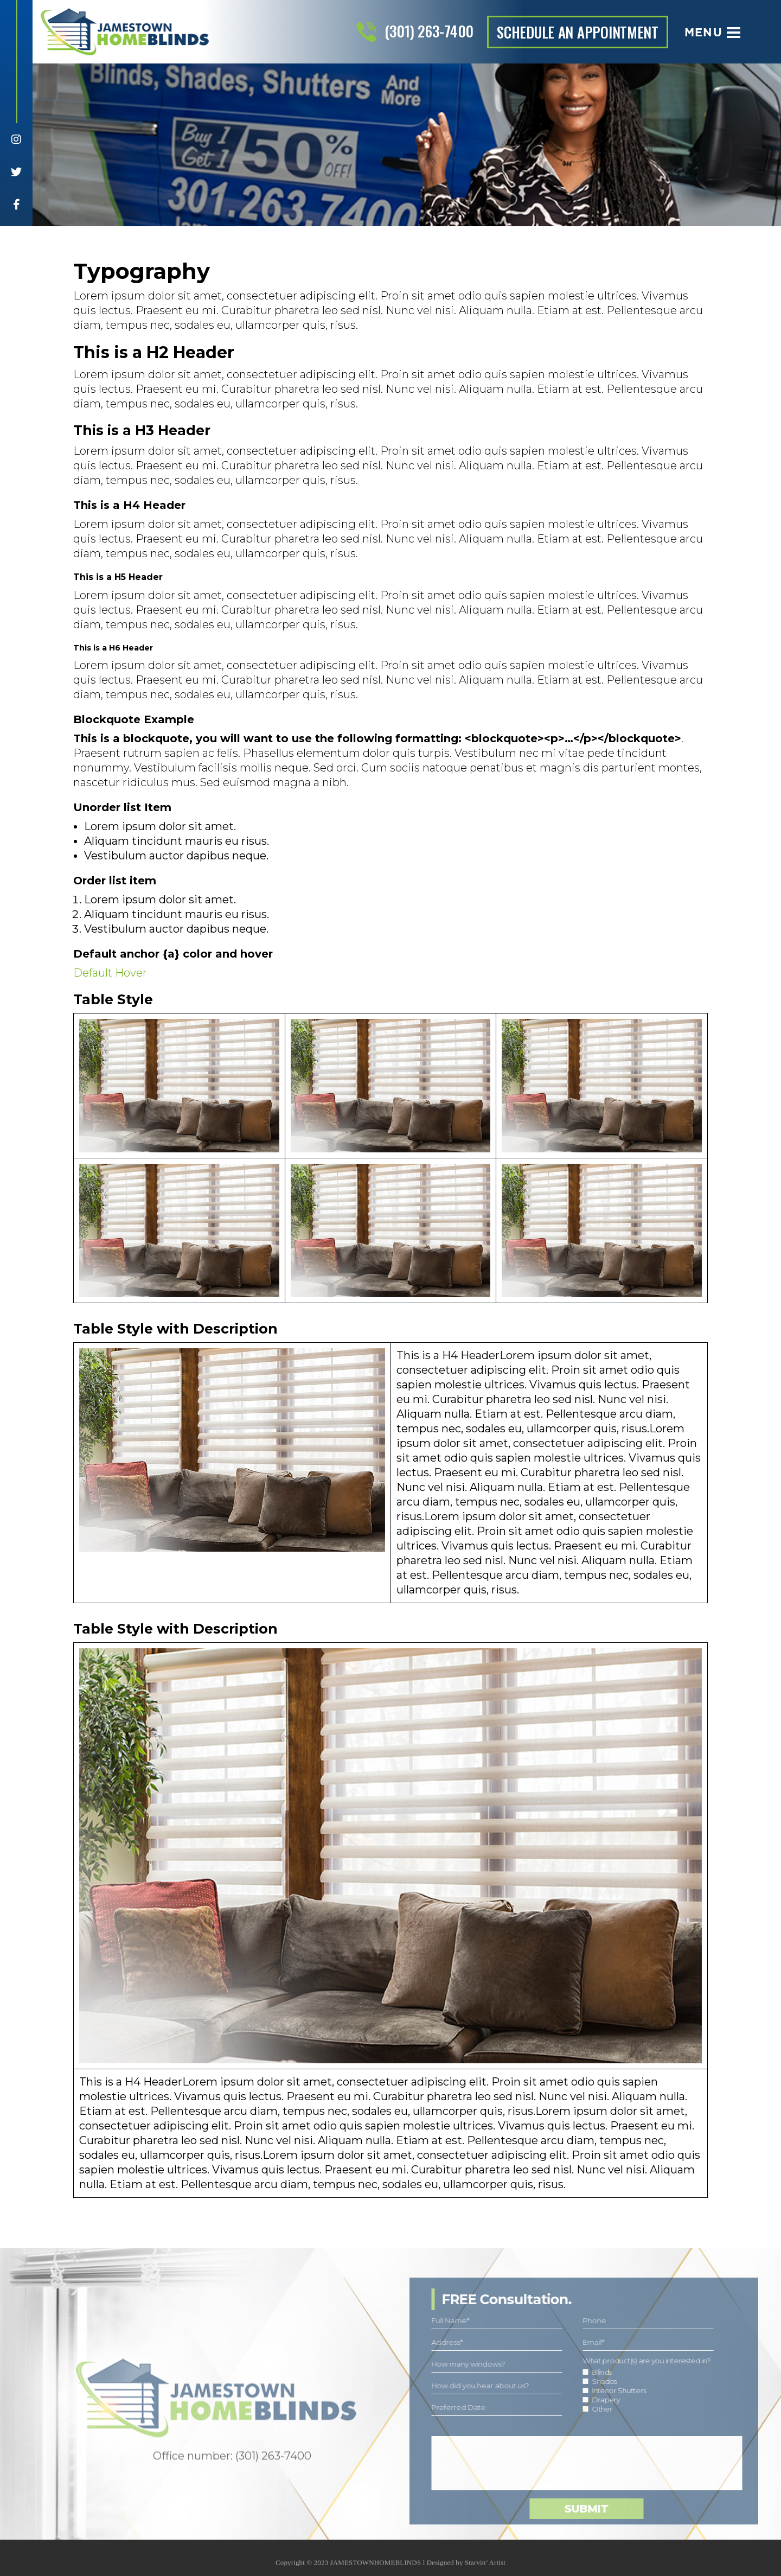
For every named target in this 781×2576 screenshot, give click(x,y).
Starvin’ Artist (485, 2568)
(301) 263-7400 (429, 31)
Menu (712, 32)
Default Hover (110, 972)
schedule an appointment (577, 32)
